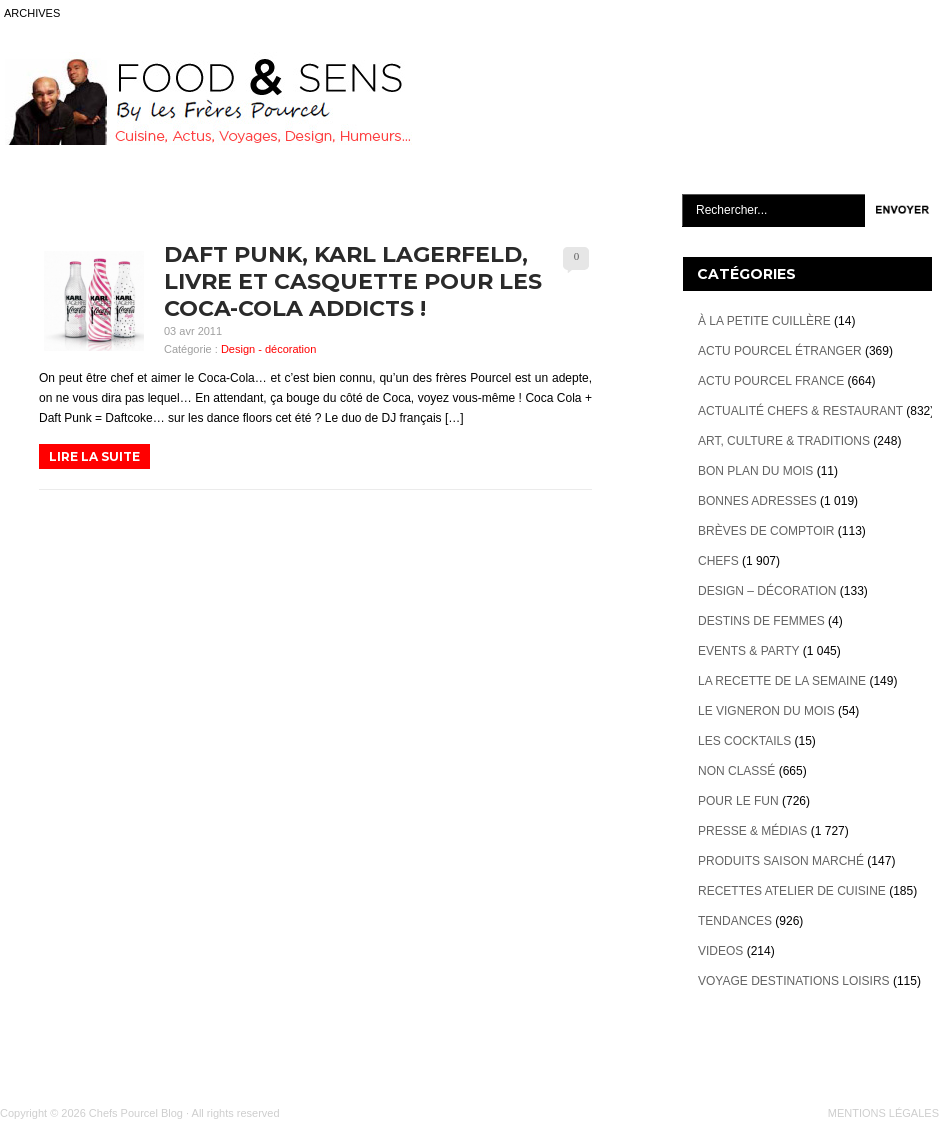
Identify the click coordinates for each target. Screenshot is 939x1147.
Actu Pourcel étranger (780, 351)
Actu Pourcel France (771, 381)
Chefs (718, 561)
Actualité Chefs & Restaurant (800, 411)
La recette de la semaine (782, 681)
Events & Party (748, 651)
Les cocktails (744, 741)
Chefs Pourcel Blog (136, 1113)
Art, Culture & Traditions (784, 441)
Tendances (735, 921)
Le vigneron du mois (766, 711)
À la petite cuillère (764, 321)
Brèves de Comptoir (766, 531)
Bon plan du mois (755, 471)
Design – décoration (767, 591)
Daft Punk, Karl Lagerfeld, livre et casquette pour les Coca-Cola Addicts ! (353, 281)
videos (720, 951)
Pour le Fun (738, 801)
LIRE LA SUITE (94, 456)
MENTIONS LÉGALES (883, 1113)
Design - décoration (268, 349)
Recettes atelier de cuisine (792, 891)
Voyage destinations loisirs (794, 981)
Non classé (736, 771)
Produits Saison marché (781, 861)
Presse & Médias (752, 831)
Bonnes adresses (757, 501)
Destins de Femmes (761, 621)
